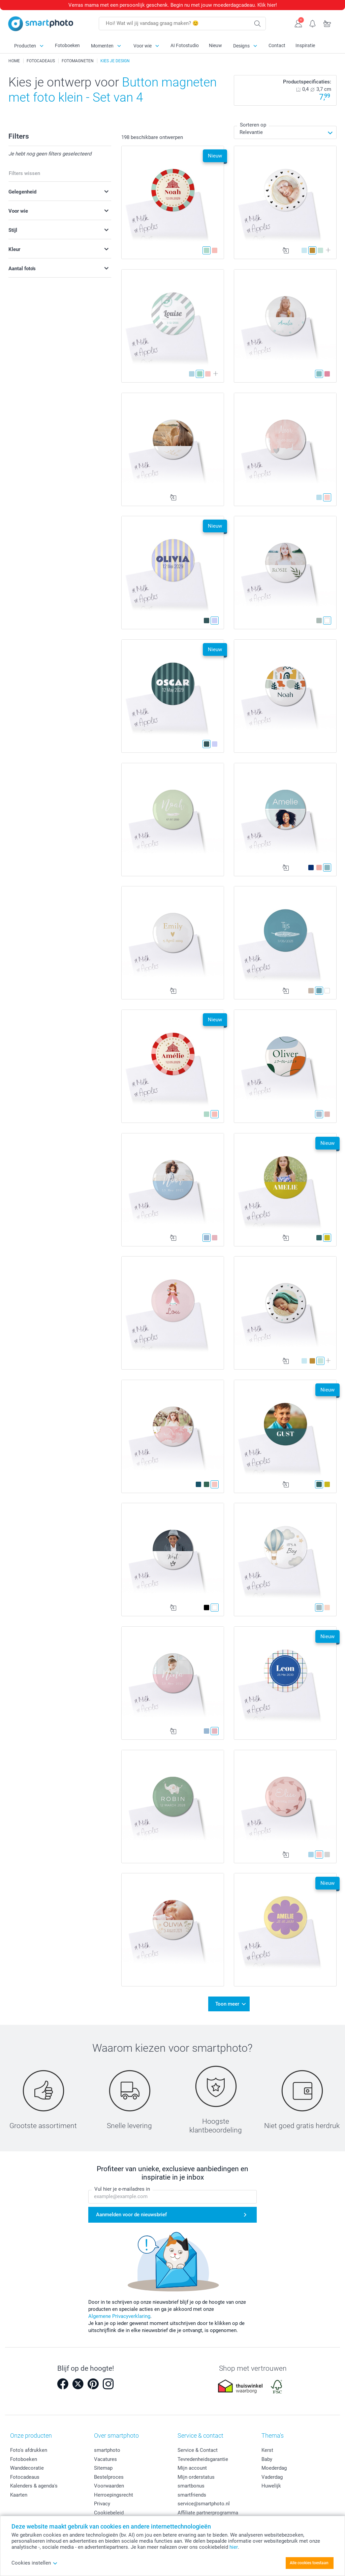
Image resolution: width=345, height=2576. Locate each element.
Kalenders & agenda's (34, 2486)
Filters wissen (24, 173)
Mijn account (192, 2468)
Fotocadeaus (24, 2477)
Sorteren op (253, 125)
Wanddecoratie (27, 2468)
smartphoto (107, 2450)
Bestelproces (109, 2477)
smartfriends (192, 2495)
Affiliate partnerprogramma (208, 2513)
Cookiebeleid (109, 2513)
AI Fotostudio (184, 45)
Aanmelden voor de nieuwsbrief (131, 2215)
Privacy (102, 2504)
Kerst (267, 2450)
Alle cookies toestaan (309, 2563)
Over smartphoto (116, 2435)
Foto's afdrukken (28, 2450)
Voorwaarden (109, 2486)
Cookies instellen (34, 2563)
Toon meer (227, 2004)
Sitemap (103, 2468)
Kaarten (18, 2495)
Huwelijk (271, 2486)
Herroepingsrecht (113, 2495)
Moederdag (274, 2468)
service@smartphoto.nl (204, 2504)
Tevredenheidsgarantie (203, 2459)
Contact (277, 45)
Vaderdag (272, 2477)
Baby (266, 2459)
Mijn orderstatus (196, 2477)
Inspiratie (305, 45)
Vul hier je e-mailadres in (122, 2189)
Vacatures (105, 2459)
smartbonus (191, 2486)
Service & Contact (198, 2450)
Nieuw (215, 45)
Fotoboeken (67, 45)
